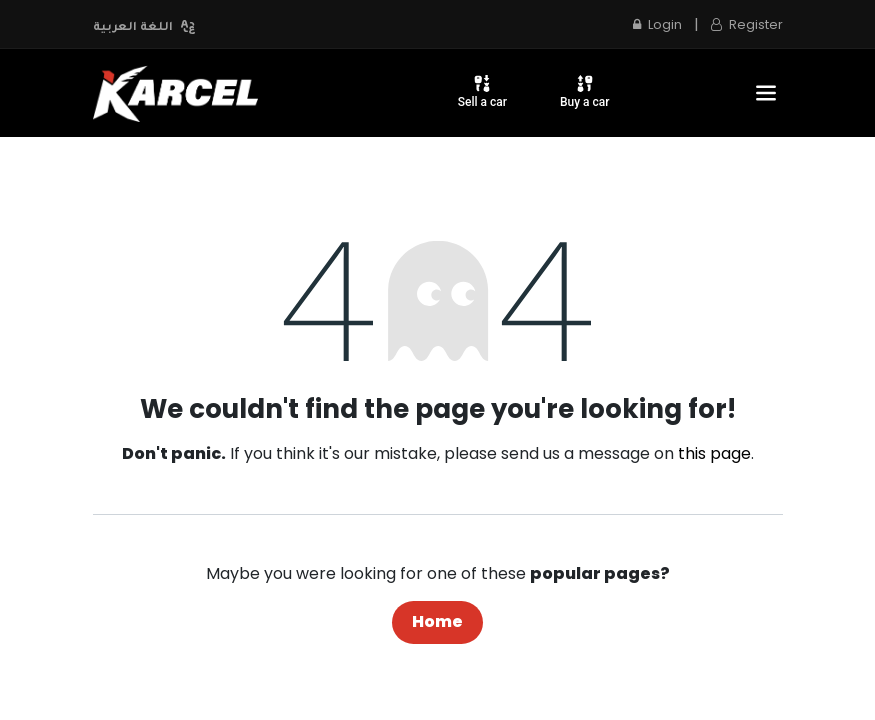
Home (437, 621)
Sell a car (482, 91)
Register (747, 24)
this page (714, 453)
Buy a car (585, 91)
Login (657, 24)
